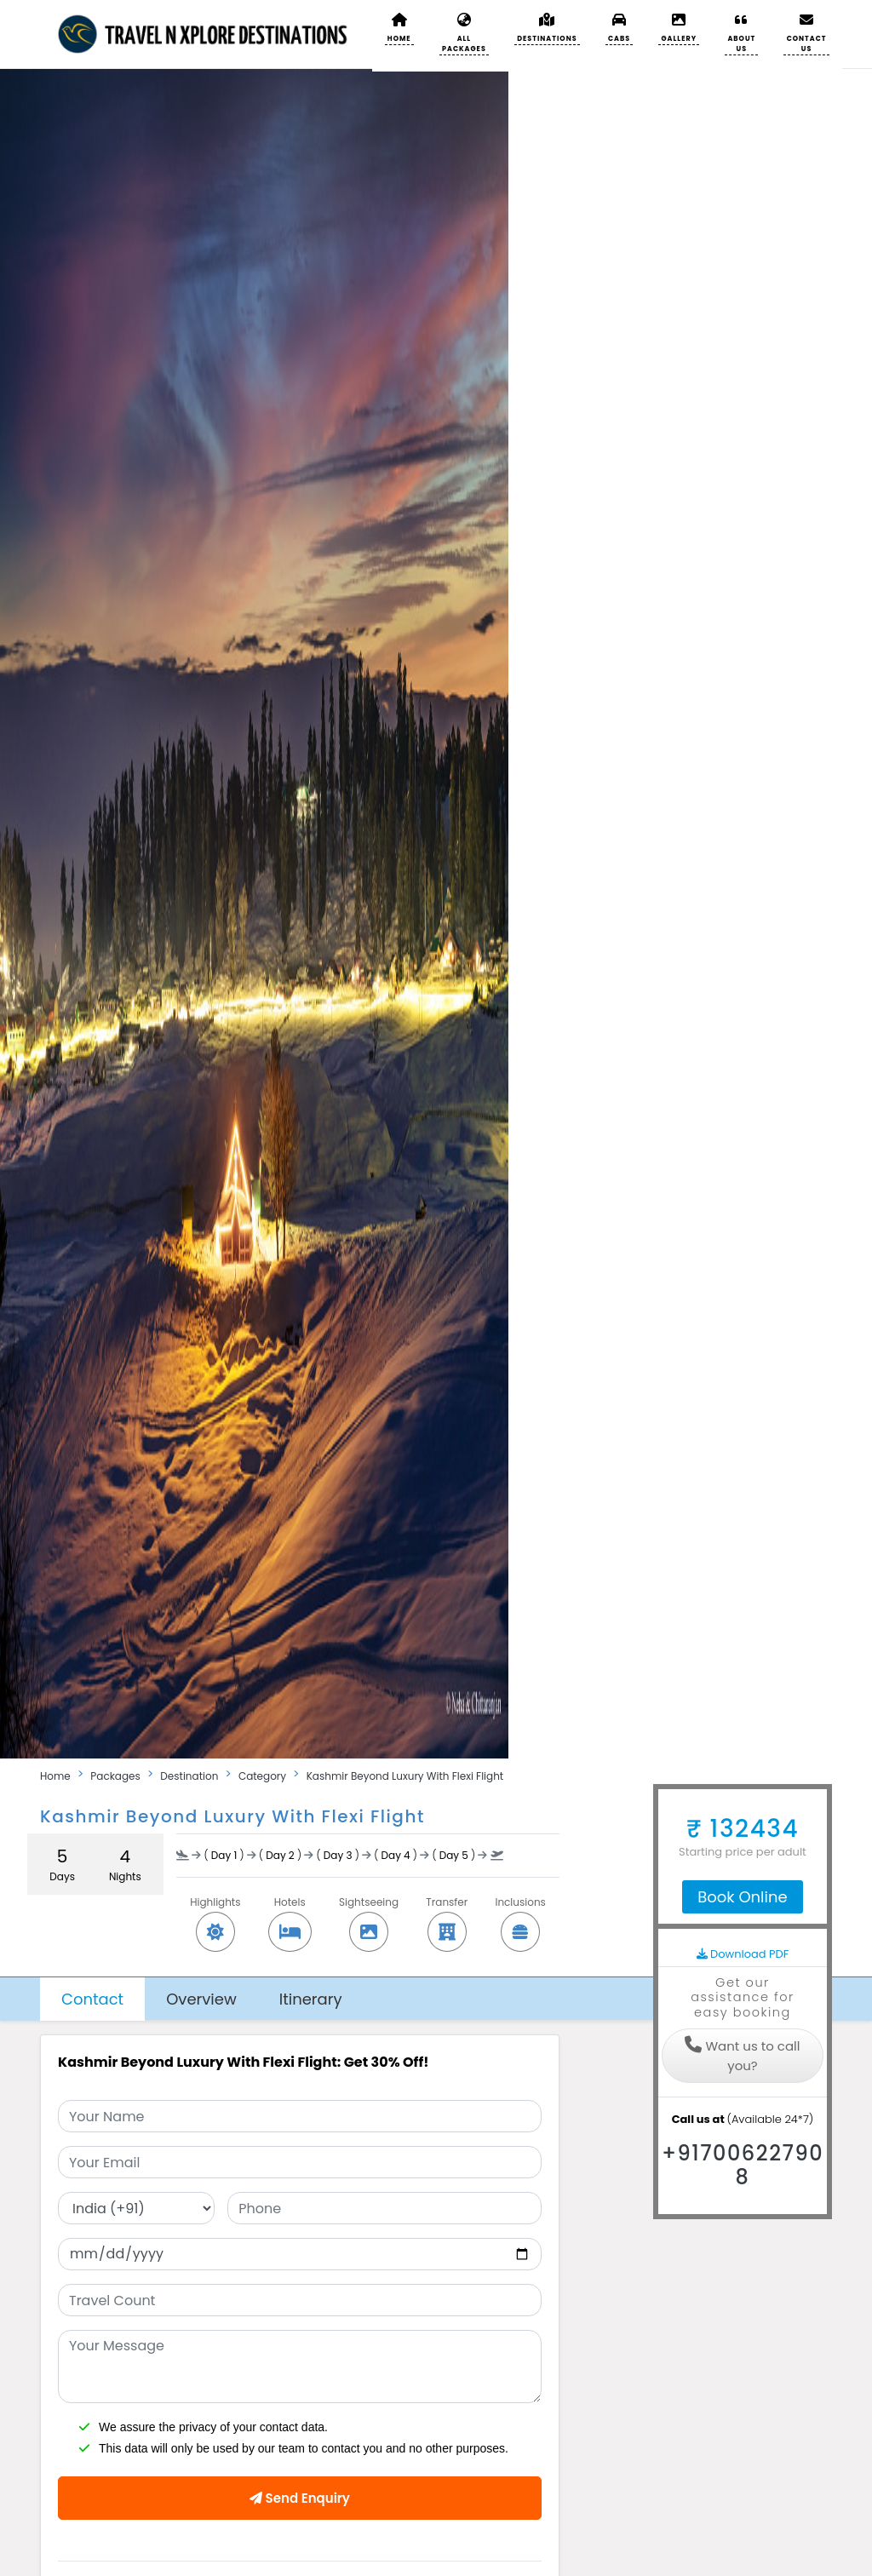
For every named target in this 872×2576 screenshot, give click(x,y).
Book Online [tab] (742, 1897)
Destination (189, 1776)
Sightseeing (369, 1918)
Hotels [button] (290, 1918)
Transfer (447, 1918)
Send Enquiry (300, 2498)
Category (262, 1776)
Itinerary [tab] (310, 1999)
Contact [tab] (92, 1999)
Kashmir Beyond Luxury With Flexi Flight (405, 1776)
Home (55, 1776)
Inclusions (520, 1918)
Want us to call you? (742, 2055)
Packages (115, 1776)
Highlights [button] (215, 1918)
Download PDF (743, 1954)
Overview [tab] (201, 1999)
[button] (547, 27)
